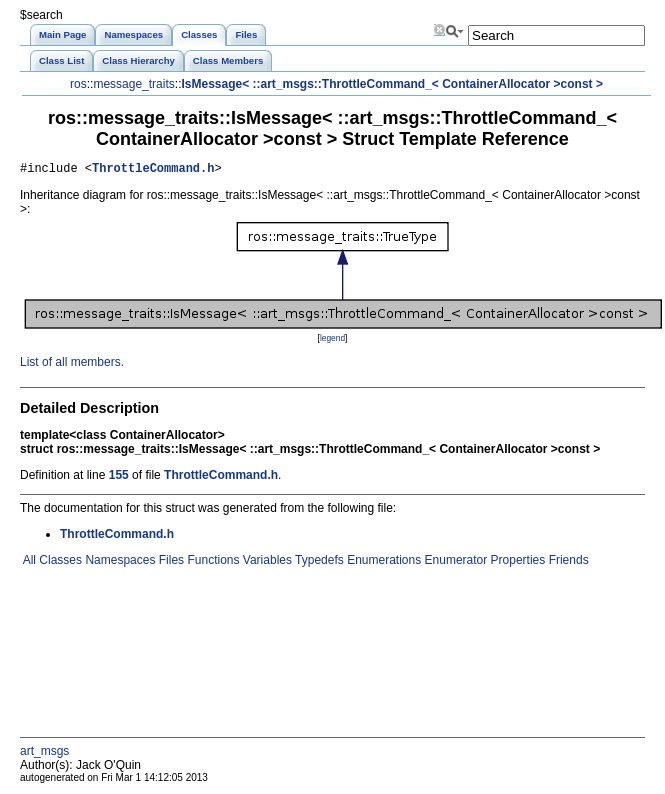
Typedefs (318, 563)
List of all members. (72, 365)
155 (119, 478)
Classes (59, 563)
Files (169, 563)
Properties (516, 563)
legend (332, 341)
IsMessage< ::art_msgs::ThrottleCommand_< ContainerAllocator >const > (391, 84)
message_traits (133, 84)
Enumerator (454, 563)
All (28, 563)
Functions (211, 563)
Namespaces (118, 563)
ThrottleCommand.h (153, 170)
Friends (566, 563)
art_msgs (44, 754)
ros (78, 84)
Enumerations (382, 563)
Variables (265, 563)
